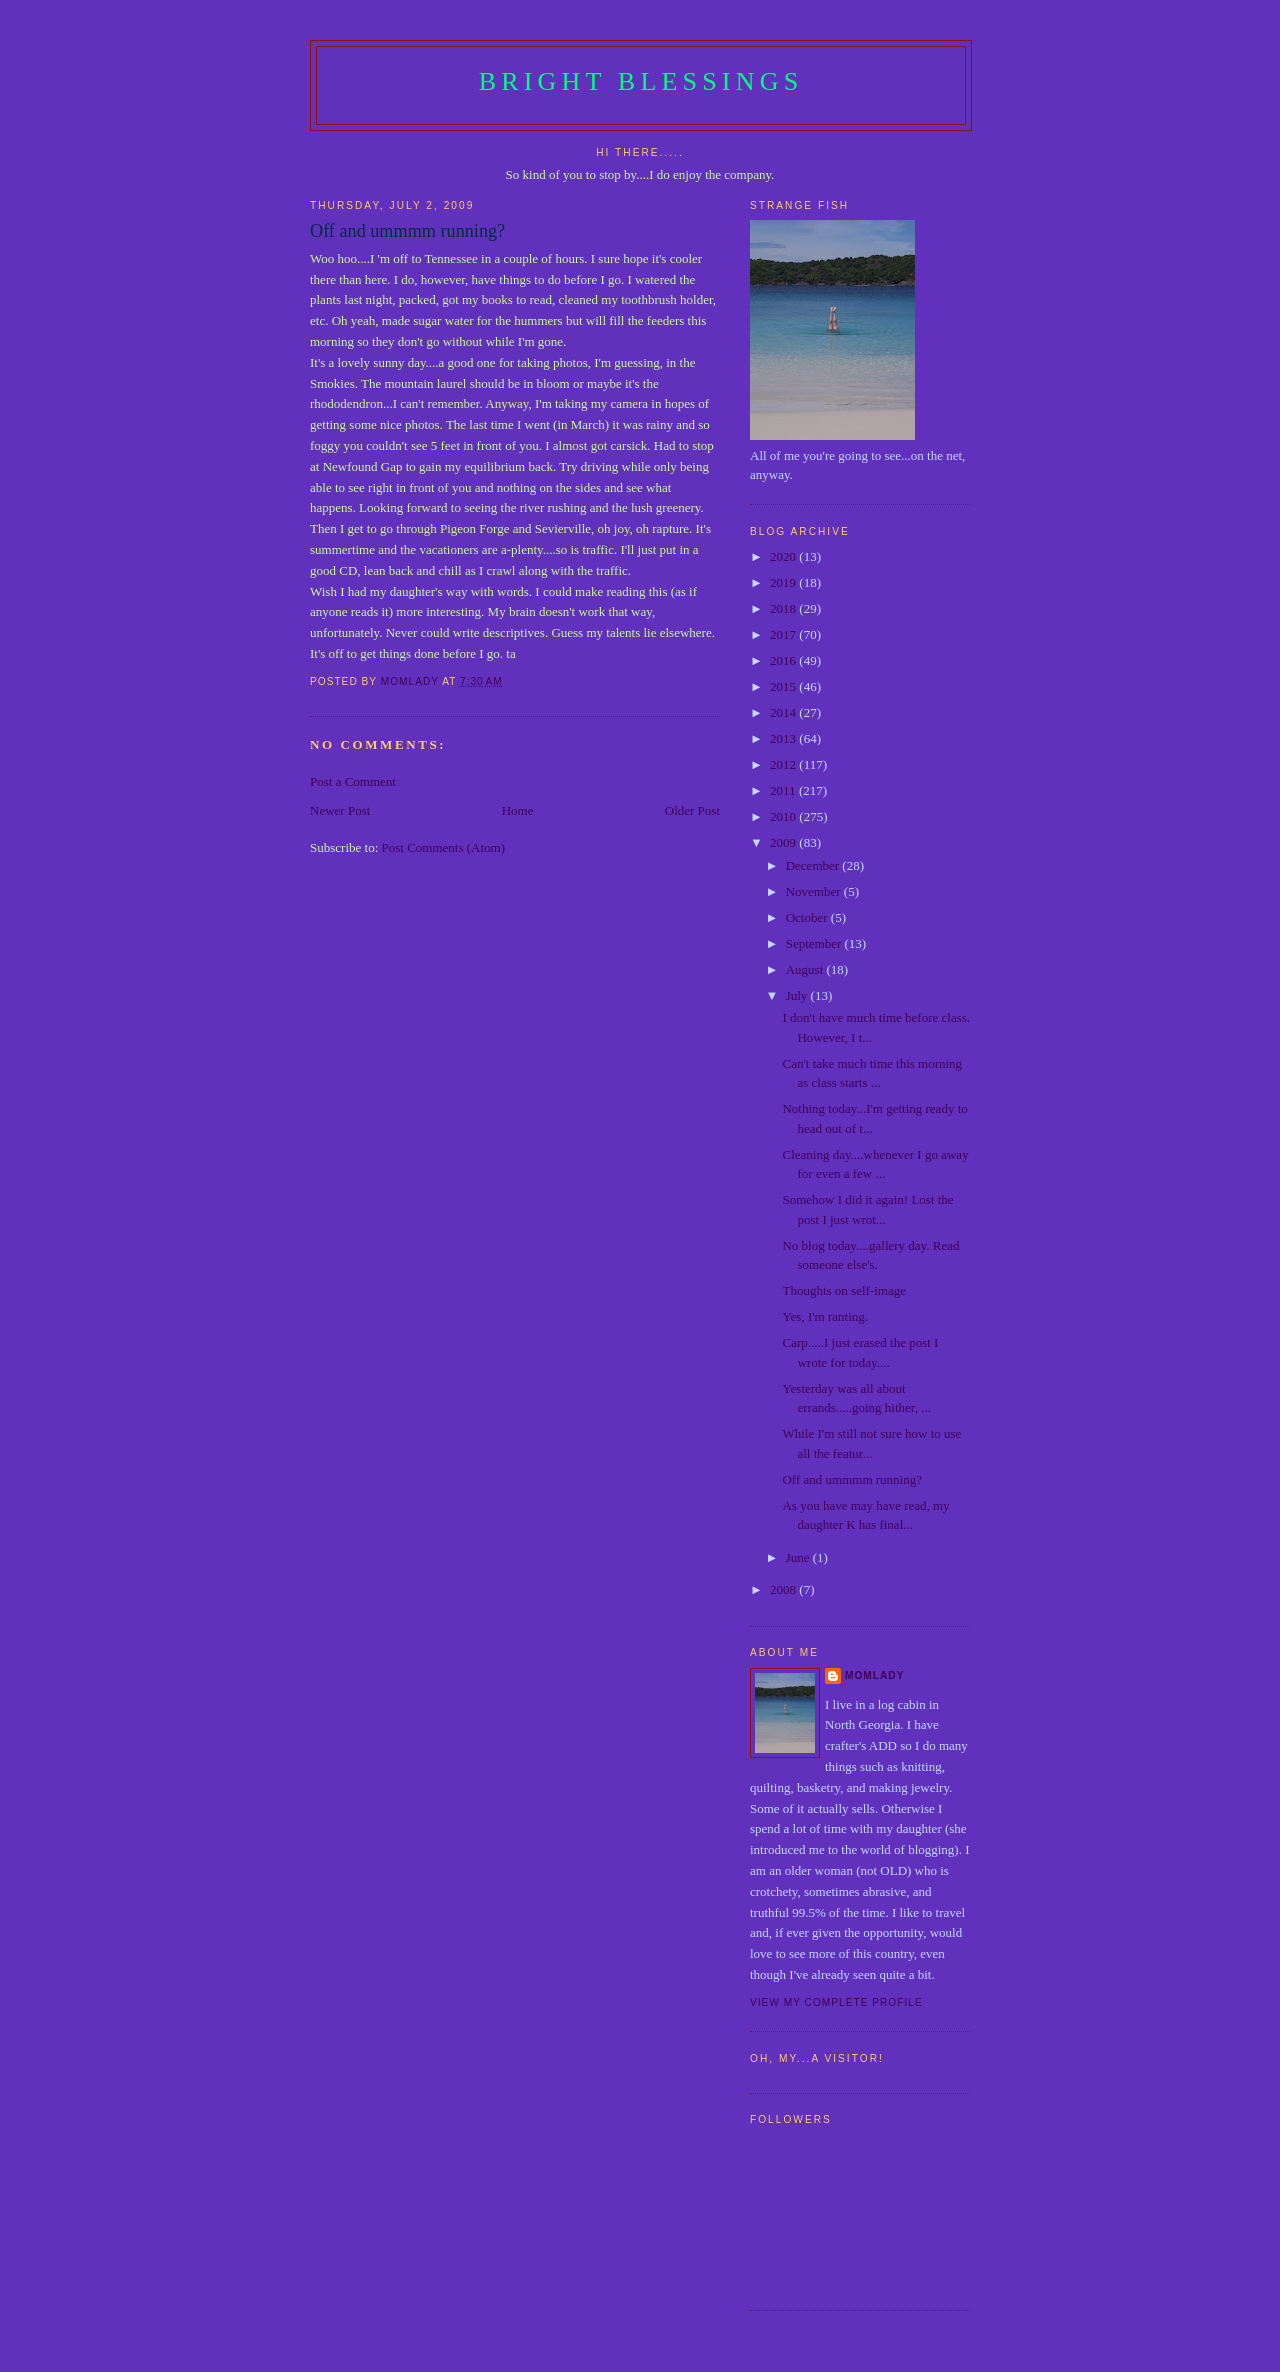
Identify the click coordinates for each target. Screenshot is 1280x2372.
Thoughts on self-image (843, 1290)
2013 (784, 738)
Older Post (692, 810)
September (815, 943)
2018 (784, 608)
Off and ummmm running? (852, 1479)
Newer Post (340, 810)
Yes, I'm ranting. (825, 1316)
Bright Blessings (641, 81)
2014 (784, 712)
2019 (784, 582)
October (808, 917)
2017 (784, 634)
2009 (784, 842)
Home (518, 810)
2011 (784, 790)
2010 (784, 816)
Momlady (874, 1675)
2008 (784, 1589)
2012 (784, 764)
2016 (784, 660)
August (806, 969)
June (799, 1557)
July (798, 995)
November (815, 891)
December (814, 865)
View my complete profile (836, 2002)
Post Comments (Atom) (444, 847)
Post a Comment (353, 781)
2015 (784, 686)
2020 (784, 556)
